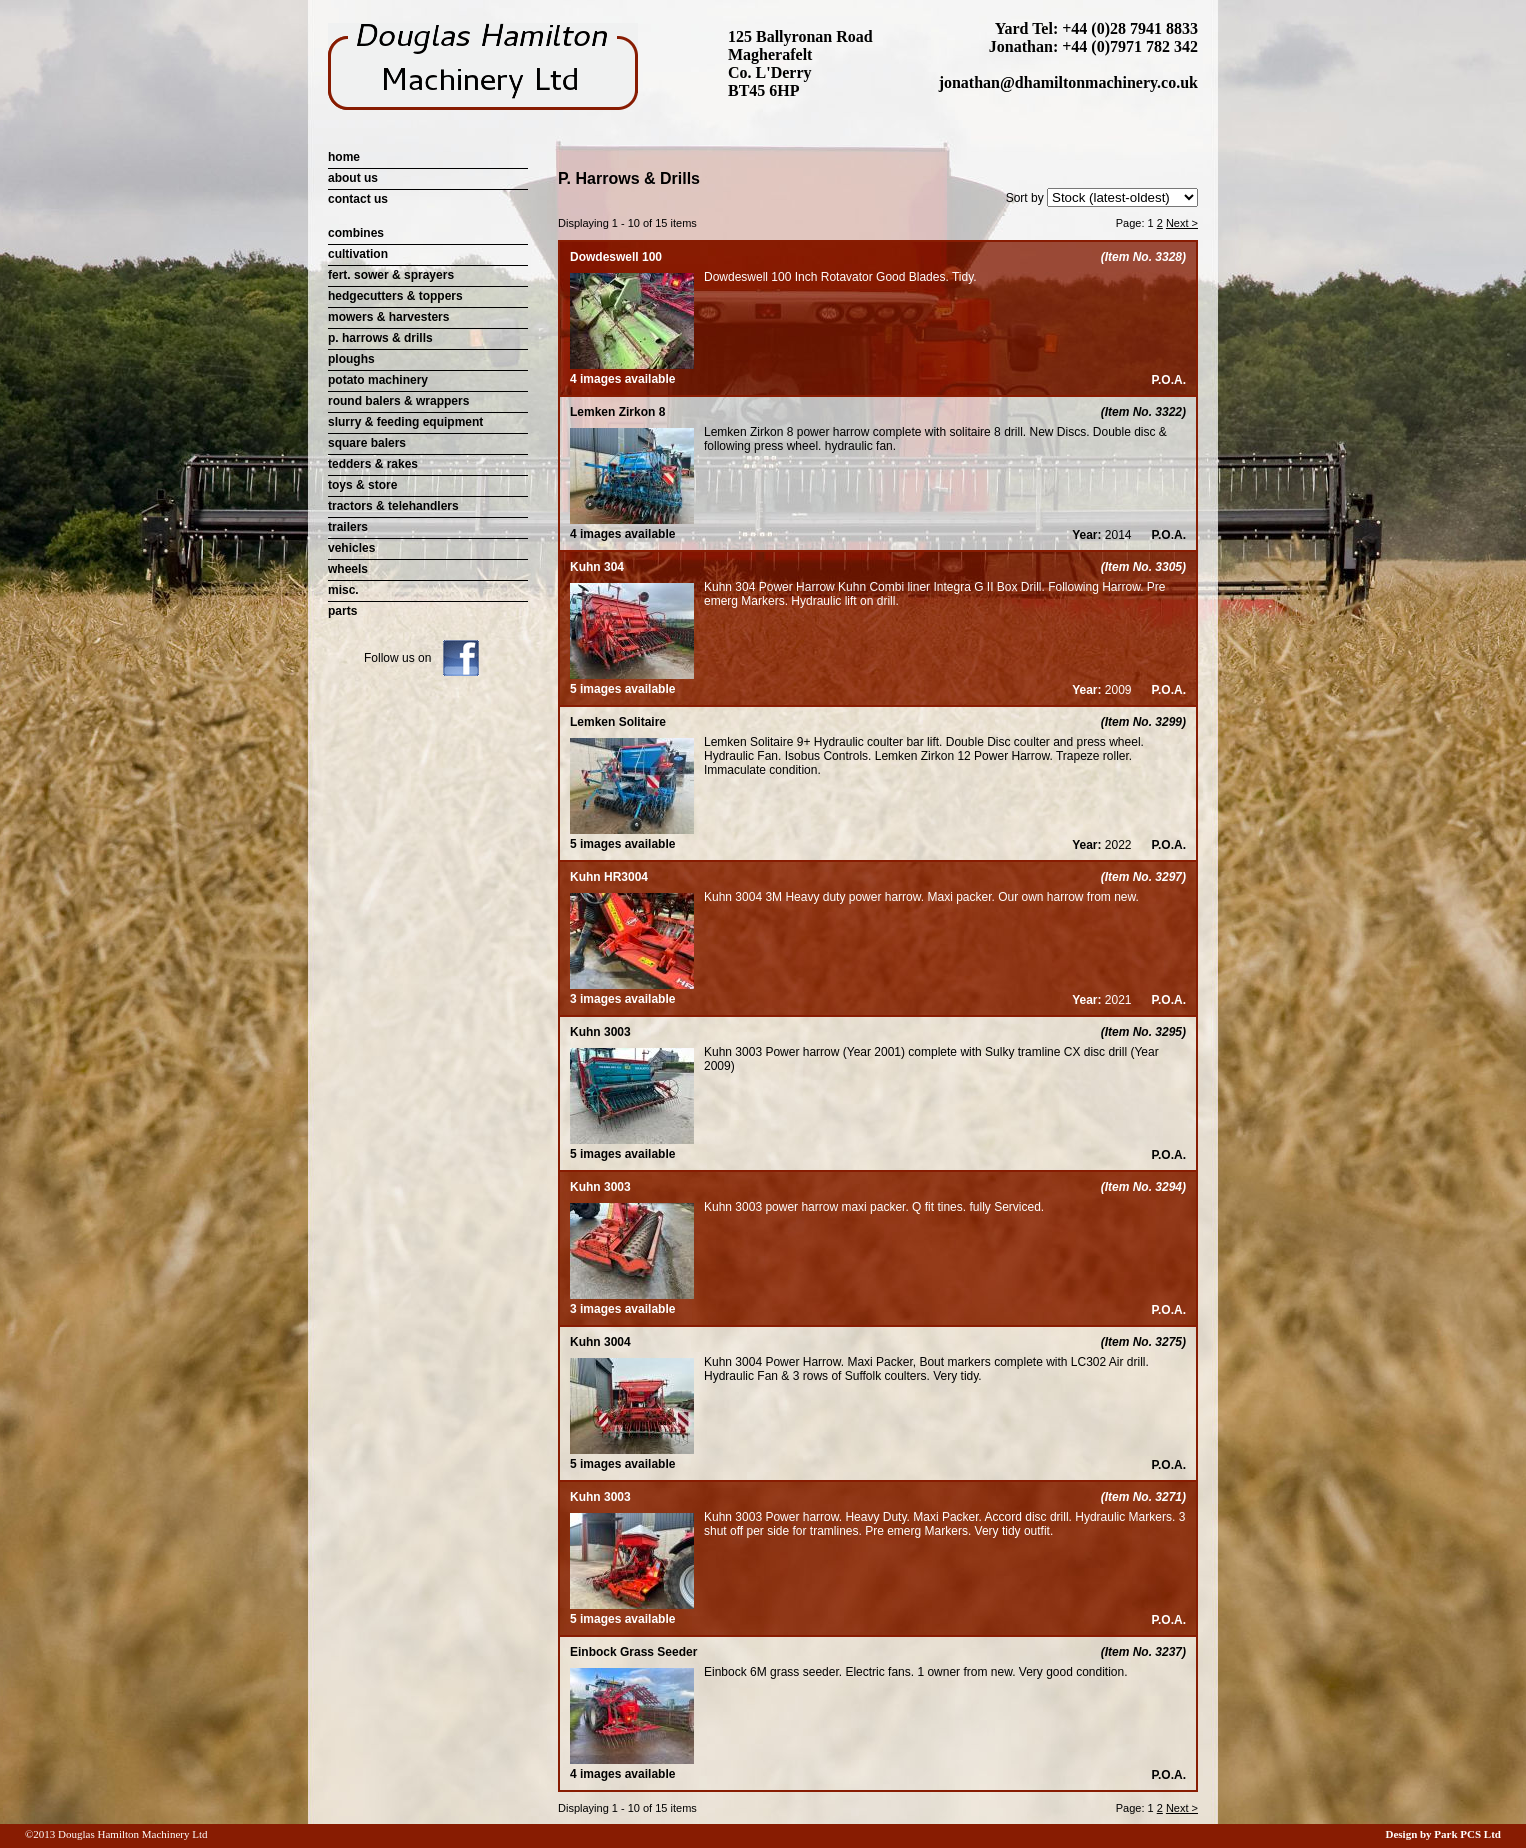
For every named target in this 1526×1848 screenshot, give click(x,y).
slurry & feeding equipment (405, 422)
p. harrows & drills (380, 338)
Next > (1182, 223)
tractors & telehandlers (393, 506)
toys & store (362, 485)
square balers (367, 443)
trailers (348, 527)
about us (353, 178)
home (344, 157)
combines (356, 233)
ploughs (351, 359)
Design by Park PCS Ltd (1443, 1834)
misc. (343, 590)
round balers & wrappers (398, 401)
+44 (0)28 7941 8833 (1130, 28)
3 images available (632, 992)
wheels (348, 569)
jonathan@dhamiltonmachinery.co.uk (1068, 82)
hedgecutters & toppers (395, 296)
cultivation (358, 254)
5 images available (632, 682)
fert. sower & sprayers (391, 275)
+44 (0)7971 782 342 (1130, 46)
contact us (358, 199)
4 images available (632, 372)
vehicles (351, 548)
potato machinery (378, 380)
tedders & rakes (373, 464)
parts (342, 611)
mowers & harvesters (388, 317)
